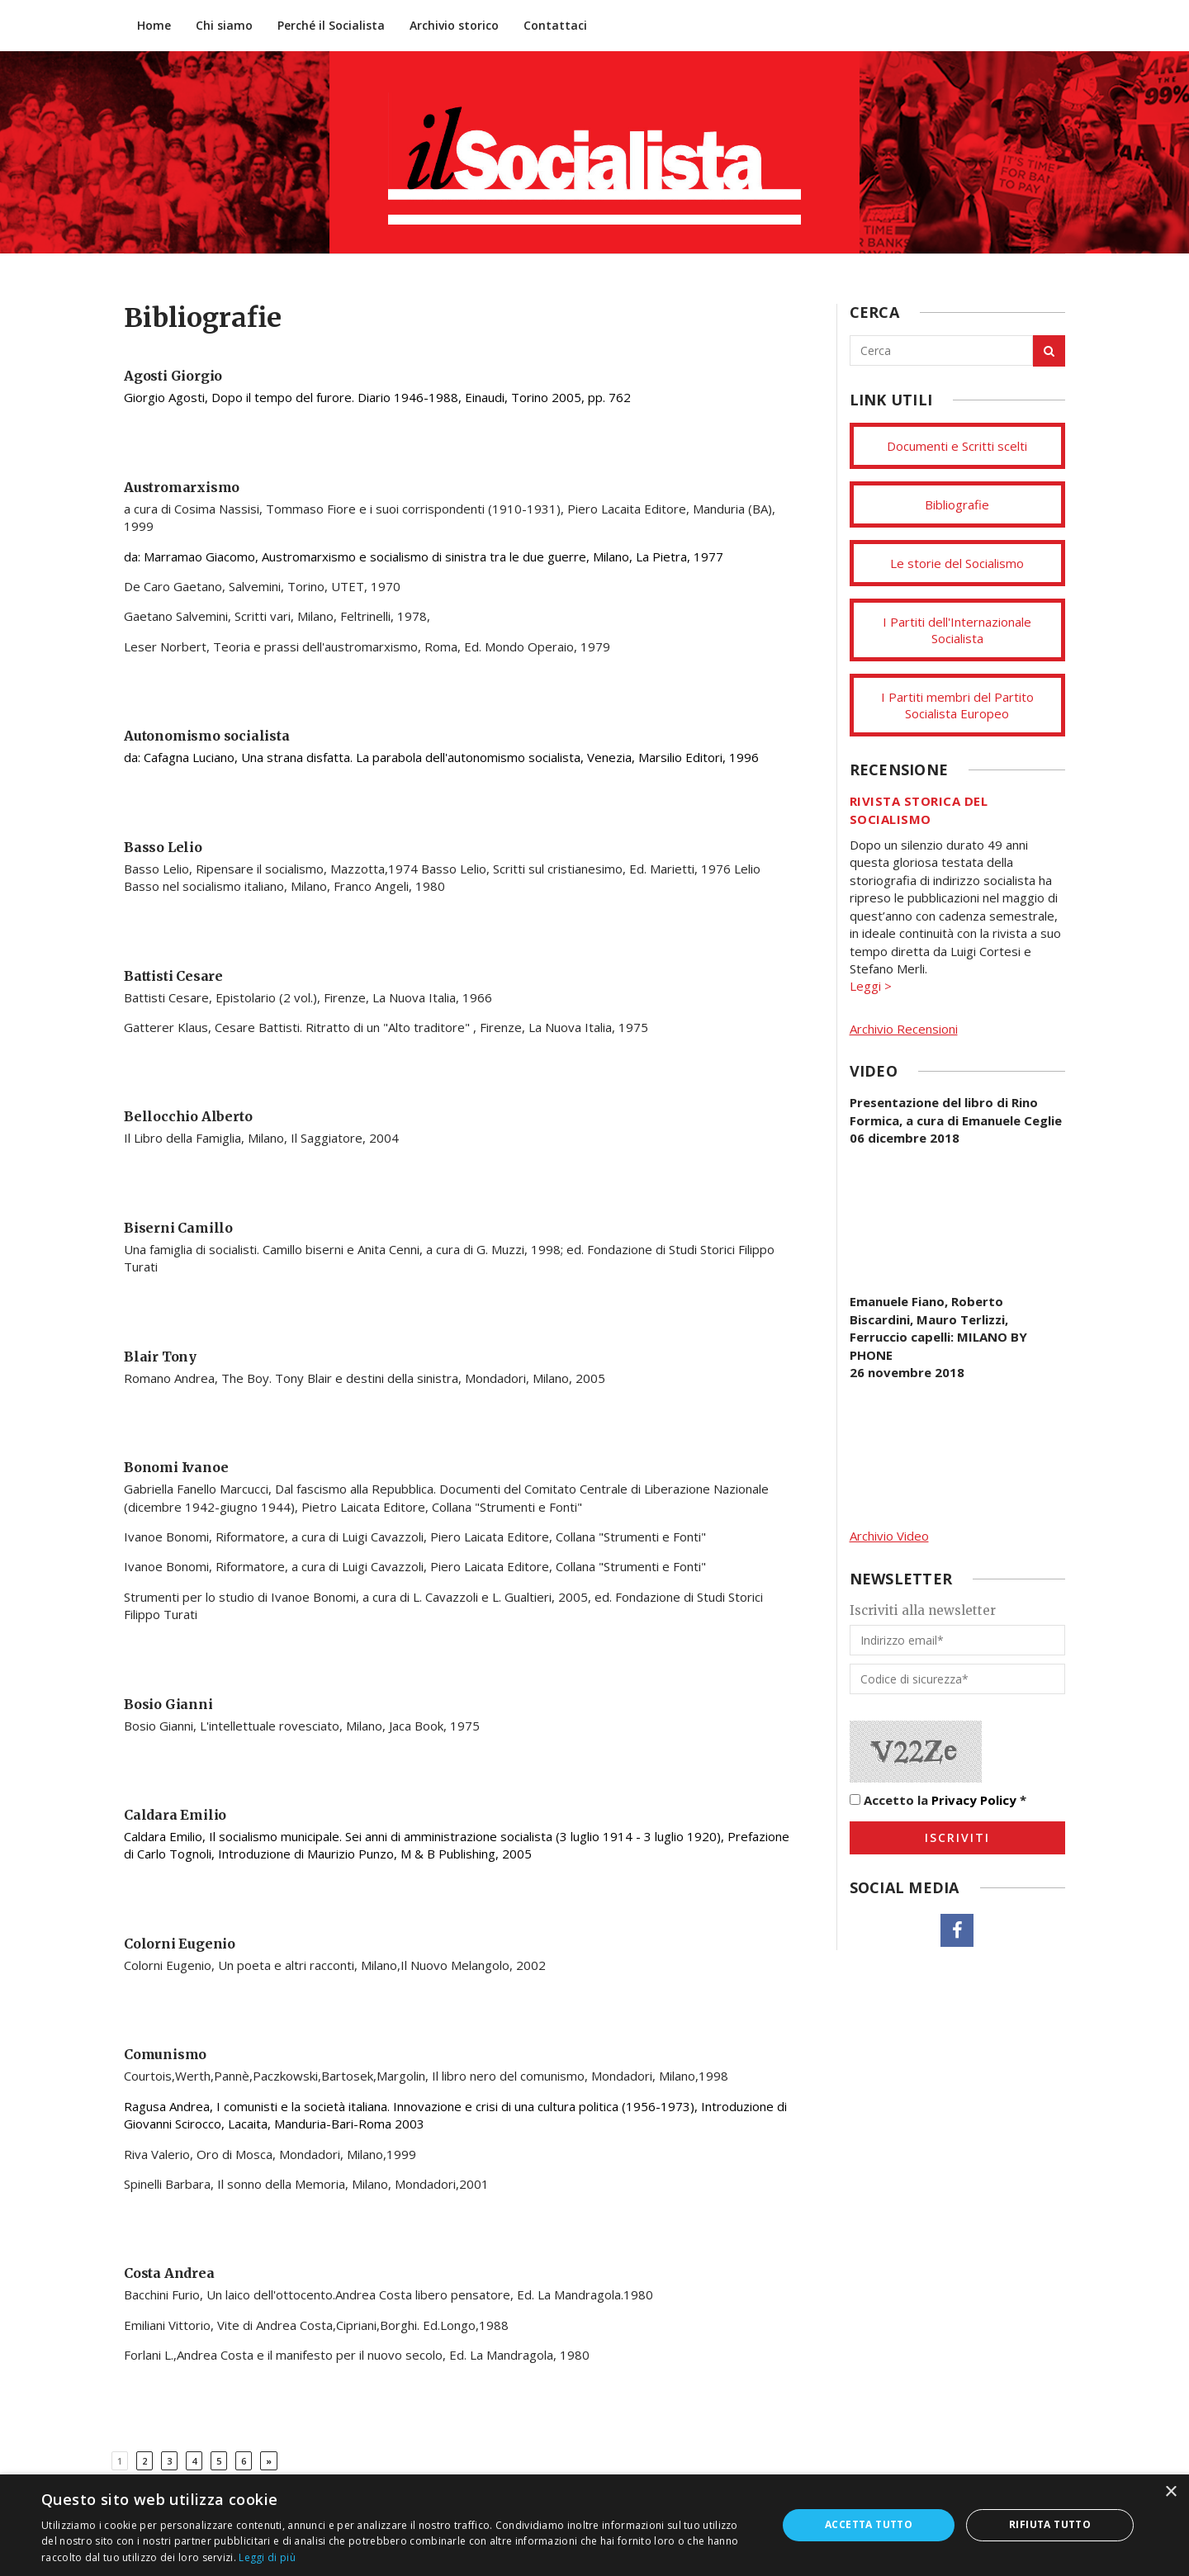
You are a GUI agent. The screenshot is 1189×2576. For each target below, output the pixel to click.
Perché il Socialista (331, 25)
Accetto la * (938, 1800)
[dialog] (594, 2525)
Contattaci (555, 25)
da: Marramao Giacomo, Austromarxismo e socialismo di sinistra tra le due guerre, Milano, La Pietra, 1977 (423, 556)
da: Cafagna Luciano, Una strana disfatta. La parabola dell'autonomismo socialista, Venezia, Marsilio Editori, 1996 (441, 757)
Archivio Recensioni (904, 1028)
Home (154, 25)
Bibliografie (957, 504)
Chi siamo (224, 25)
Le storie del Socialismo (957, 563)
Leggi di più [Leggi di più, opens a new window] (267, 2557)
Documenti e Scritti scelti (957, 446)
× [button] (1170, 2492)
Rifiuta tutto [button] (1050, 2524)
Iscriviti (957, 1837)
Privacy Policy (973, 1800)
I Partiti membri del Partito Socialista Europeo (957, 705)
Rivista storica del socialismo (919, 809)
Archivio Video (889, 1535)
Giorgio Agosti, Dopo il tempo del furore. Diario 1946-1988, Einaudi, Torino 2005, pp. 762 (377, 397)
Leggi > (871, 986)
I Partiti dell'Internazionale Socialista (957, 629)
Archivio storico (454, 25)
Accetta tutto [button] (868, 2524)
